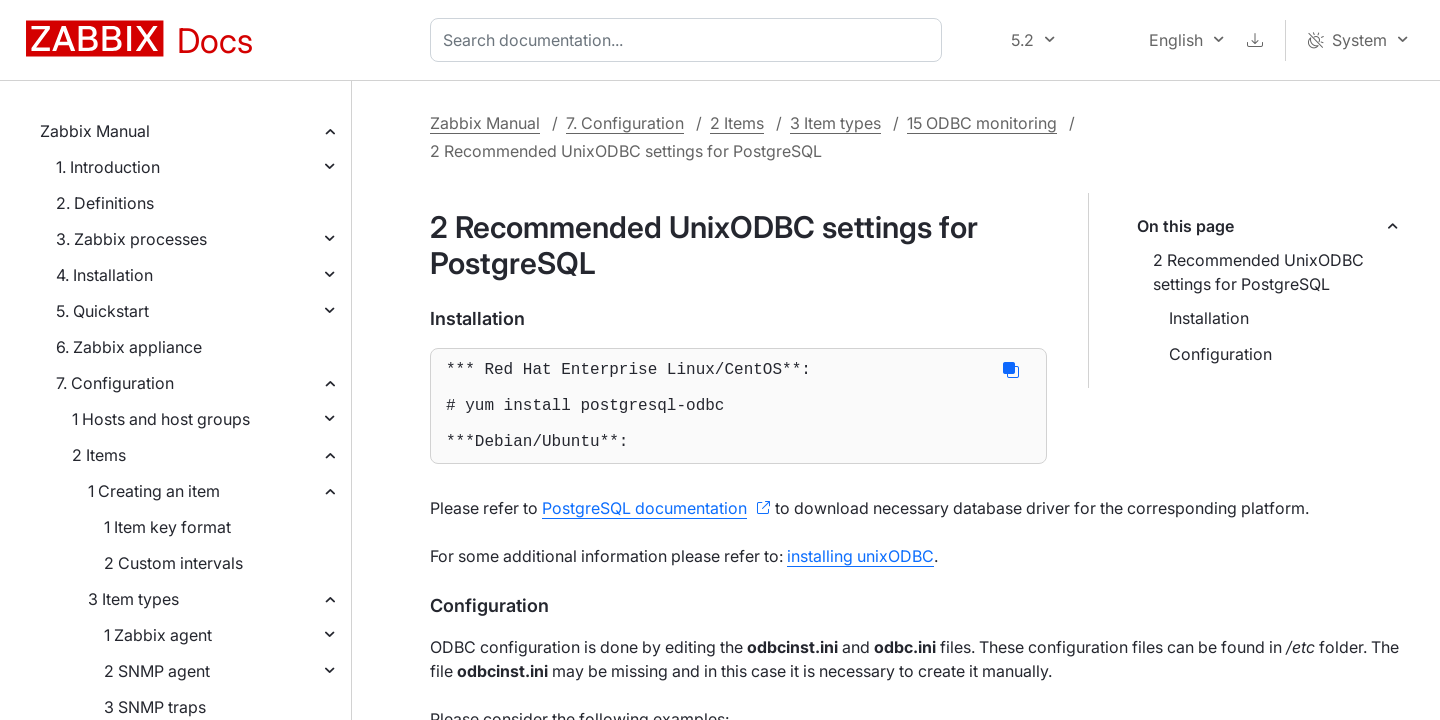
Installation (1209, 318)
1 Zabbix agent (158, 635)
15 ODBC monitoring (982, 123)
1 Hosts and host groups (161, 419)
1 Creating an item (154, 491)
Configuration (1220, 354)
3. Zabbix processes (131, 239)
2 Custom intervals (173, 563)
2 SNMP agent (157, 671)
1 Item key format (167, 527)
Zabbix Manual (95, 131)
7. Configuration (115, 383)
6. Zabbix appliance (129, 347)
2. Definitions (105, 203)
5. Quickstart (102, 311)
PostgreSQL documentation (644, 528)
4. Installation (104, 275)
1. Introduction (108, 167)
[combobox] (690, 40)
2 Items (99, 455)
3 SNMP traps (155, 707)
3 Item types (133, 599)
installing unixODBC (860, 576)
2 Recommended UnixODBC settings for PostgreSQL (1258, 272)
